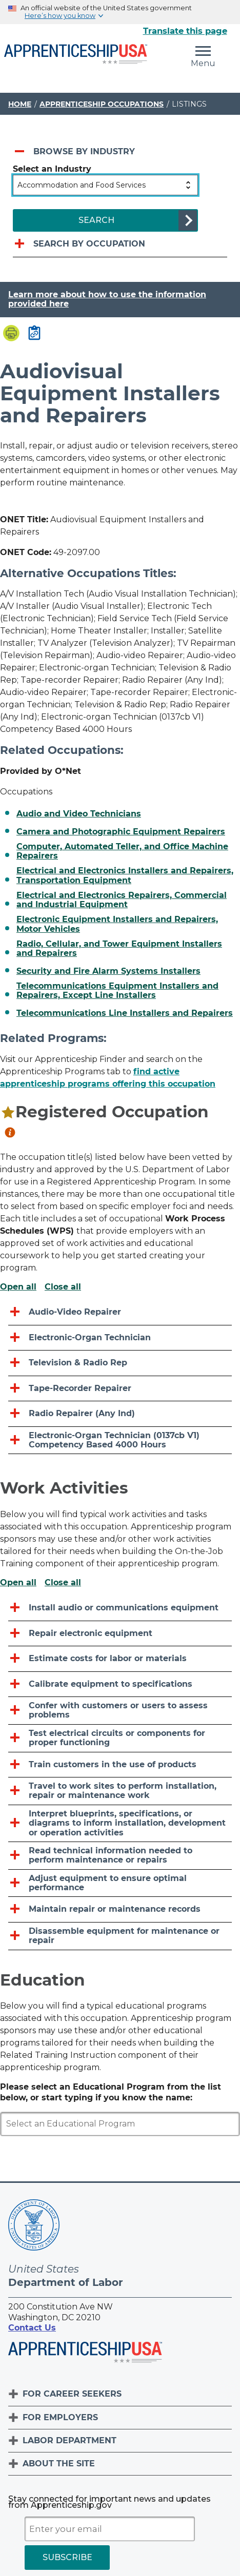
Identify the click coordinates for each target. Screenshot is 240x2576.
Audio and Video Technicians (78, 814)
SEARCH (96, 220)
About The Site (59, 2463)
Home (19, 104)
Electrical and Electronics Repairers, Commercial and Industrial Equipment (121, 900)
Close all (63, 1287)
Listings (189, 104)
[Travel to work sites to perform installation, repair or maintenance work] (120, 1791)
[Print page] (11, 334)
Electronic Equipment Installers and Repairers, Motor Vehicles (117, 924)
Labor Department (69, 2440)
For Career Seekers (72, 2394)
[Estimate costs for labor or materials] (120, 1658)
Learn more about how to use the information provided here (107, 299)
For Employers (60, 2417)
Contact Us (32, 2328)
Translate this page (185, 31)
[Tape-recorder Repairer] (120, 1388)
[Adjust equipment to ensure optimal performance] (120, 1883)
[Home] (75, 54)
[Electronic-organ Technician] (120, 1338)
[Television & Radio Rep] (120, 1363)
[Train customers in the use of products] (120, 1764)
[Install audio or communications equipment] (120, 1608)
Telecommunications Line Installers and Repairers (124, 1013)
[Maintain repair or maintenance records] (120, 1909)
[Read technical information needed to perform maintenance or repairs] (120, 1856)
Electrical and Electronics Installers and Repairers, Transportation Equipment (124, 875)
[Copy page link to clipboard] (34, 333)
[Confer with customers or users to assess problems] (120, 1711)
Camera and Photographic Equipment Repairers (120, 831)
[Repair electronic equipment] (120, 1633)
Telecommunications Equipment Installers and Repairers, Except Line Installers (117, 991)
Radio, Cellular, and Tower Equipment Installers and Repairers (119, 948)
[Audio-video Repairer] (120, 1312)
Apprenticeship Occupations (101, 104)
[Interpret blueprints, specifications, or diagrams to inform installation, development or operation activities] (120, 1823)
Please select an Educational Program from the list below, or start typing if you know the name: (110, 2092)
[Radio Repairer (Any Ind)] (120, 1413)
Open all (18, 1287)
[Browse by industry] (120, 151)
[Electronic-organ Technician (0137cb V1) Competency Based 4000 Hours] (120, 1441)
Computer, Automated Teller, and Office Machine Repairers (122, 851)
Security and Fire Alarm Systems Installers (108, 971)
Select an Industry (52, 169)
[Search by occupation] (120, 244)
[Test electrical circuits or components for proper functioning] (120, 1738)
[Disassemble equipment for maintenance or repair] (120, 1936)
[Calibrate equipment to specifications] (120, 1684)
